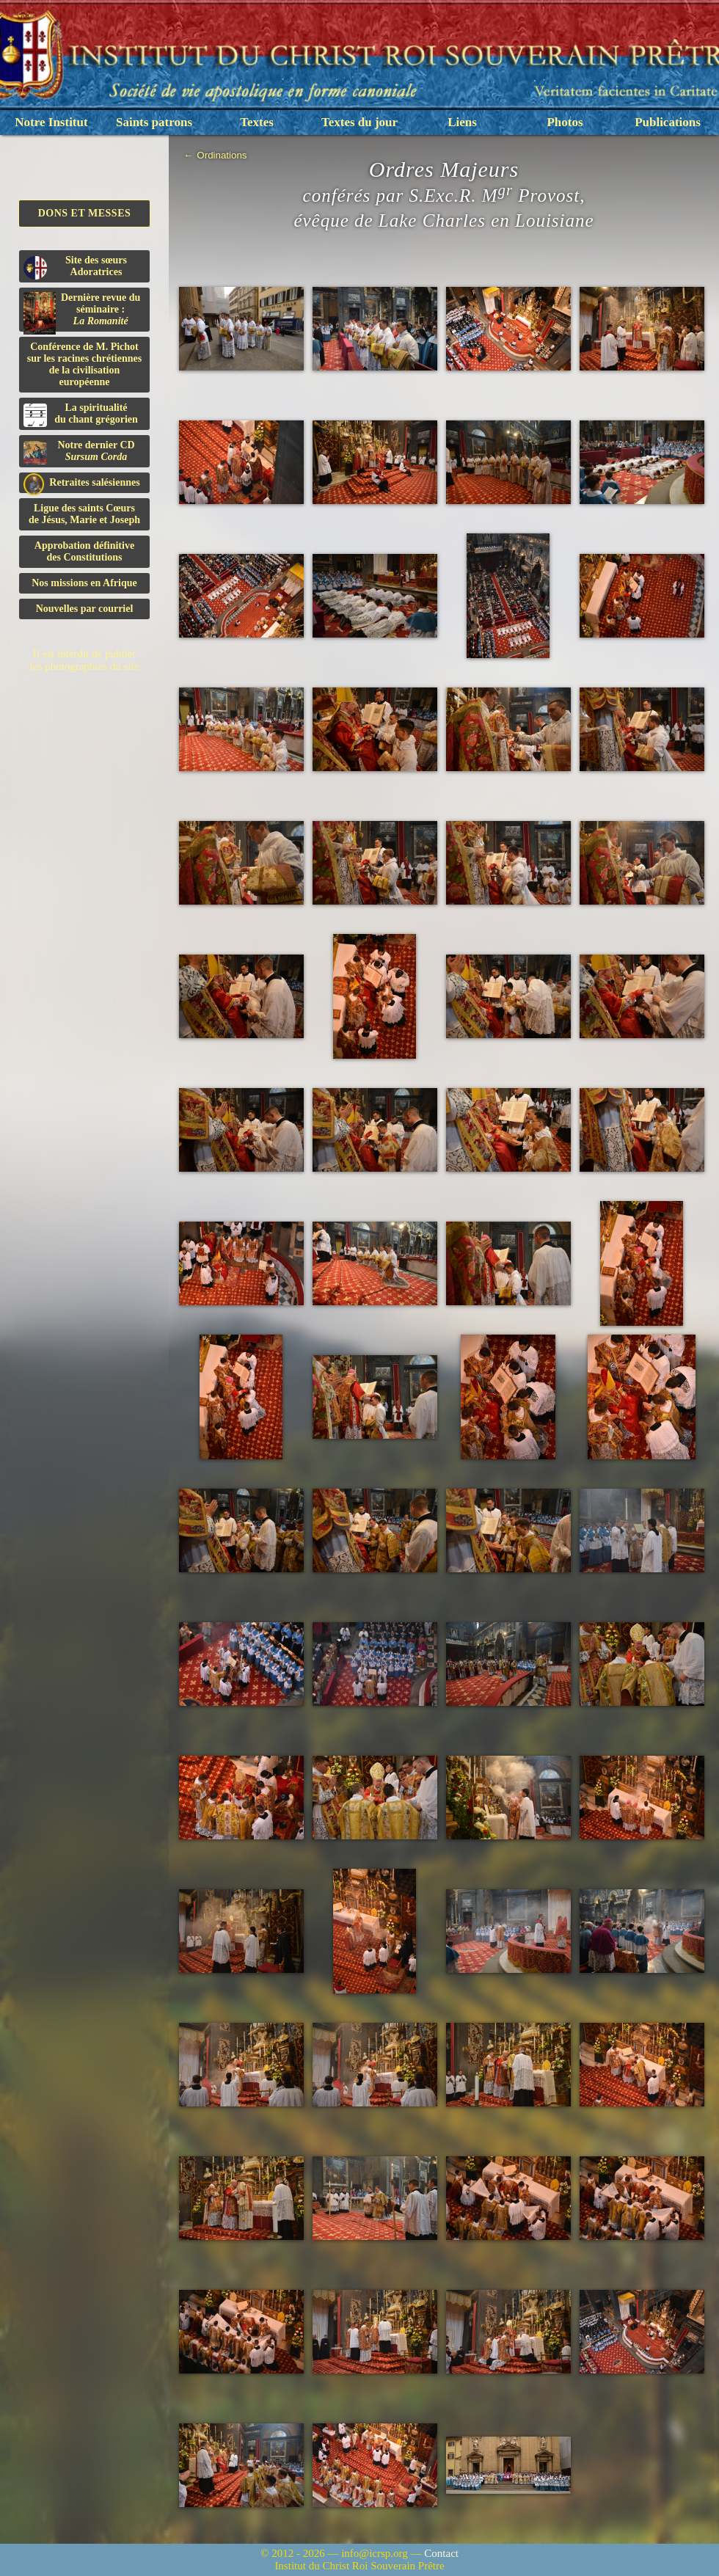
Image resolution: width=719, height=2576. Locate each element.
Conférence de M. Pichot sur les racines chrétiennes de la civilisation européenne (84, 364)
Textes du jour (359, 122)
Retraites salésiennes (81, 483)
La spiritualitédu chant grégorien (80, 414)
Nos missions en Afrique (84, 582)
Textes (257, 122)
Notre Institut (51, 122)
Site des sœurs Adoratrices (75, 267)
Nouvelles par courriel (85, 608)
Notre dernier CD (79, 451)
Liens (462, 122)
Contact (441, 2553)
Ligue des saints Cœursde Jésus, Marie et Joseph (84, 514)
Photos (565, 122)
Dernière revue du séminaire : (81, 312)
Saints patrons (154, 122)
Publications (668, 122)
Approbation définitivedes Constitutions (84, 551)
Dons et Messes (84, 213)
